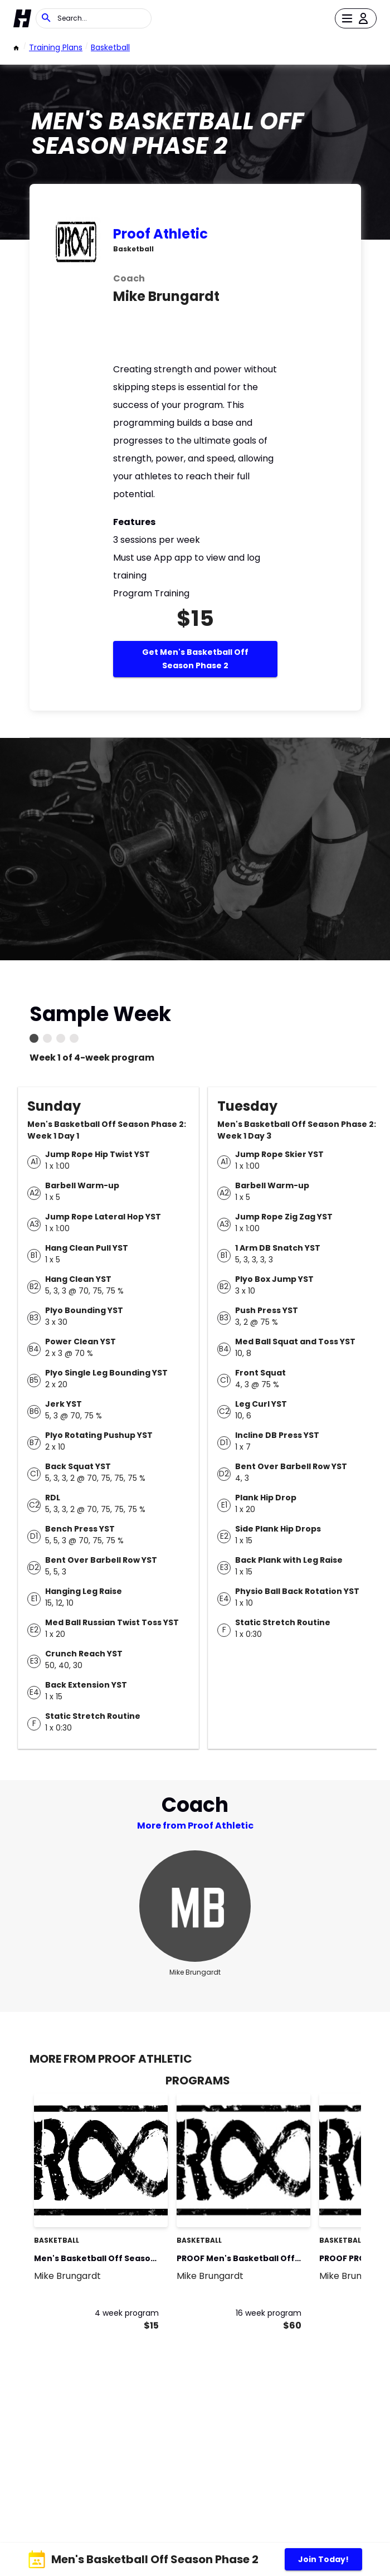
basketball (110, 47)
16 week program (268, 2313)
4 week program (127, 2313)
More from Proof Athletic (195, 1825)
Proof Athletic (160, 234)
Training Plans (55, 47)
